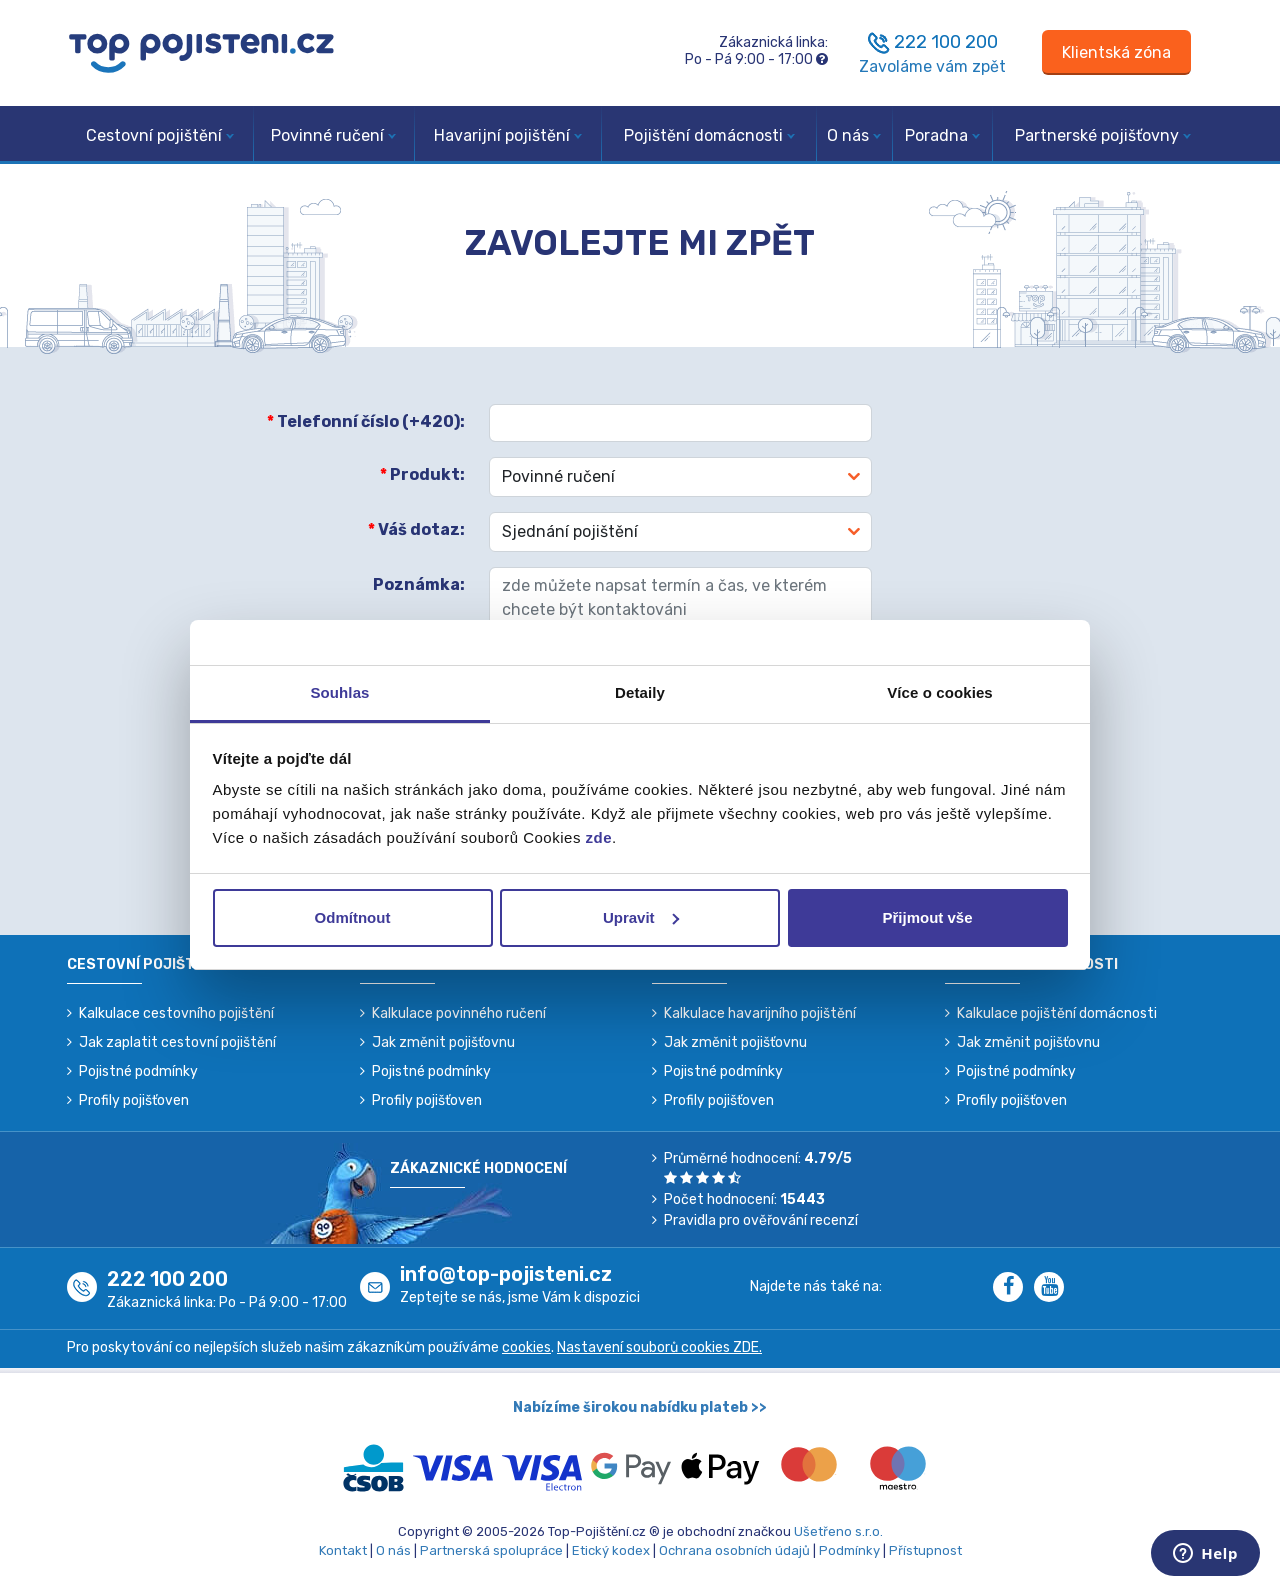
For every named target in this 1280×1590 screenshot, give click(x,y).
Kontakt (343, 1550)
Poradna (942, 135)
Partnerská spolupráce (491, 1550)
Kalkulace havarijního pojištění (760, 1013)
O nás (854, 135)
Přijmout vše (927, 917)
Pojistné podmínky (138, 1071)
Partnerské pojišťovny (1103, 135)
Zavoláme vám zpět (932, 66)
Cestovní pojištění (160, 135)
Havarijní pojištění (508, 135)
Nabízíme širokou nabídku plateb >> (640, 1407)
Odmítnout (353, 917)
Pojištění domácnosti (709, 135)
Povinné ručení (333, 135)
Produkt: (422, 474)
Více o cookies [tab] (940, 692)
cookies (526, 1347)
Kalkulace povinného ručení (459, 1013)
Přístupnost (925, 1550)
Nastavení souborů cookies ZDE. (659, 1347)
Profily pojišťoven (134, 1100)
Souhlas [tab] (339, 692)
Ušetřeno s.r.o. (838, 1531)
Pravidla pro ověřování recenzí (761, 1220)
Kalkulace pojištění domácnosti (1057, 1013)
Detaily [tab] (640, 692)
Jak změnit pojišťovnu (443, 1042)
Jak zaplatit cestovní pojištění (177, 1042)
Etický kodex (611, 1550)
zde (599, 837)
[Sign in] (1116, 52)
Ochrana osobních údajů (734, 1550)
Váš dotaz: (416, 529)
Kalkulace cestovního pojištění (176, 1013)
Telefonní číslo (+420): (366, 421)
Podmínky (849, 1550)
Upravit (641, 917)
